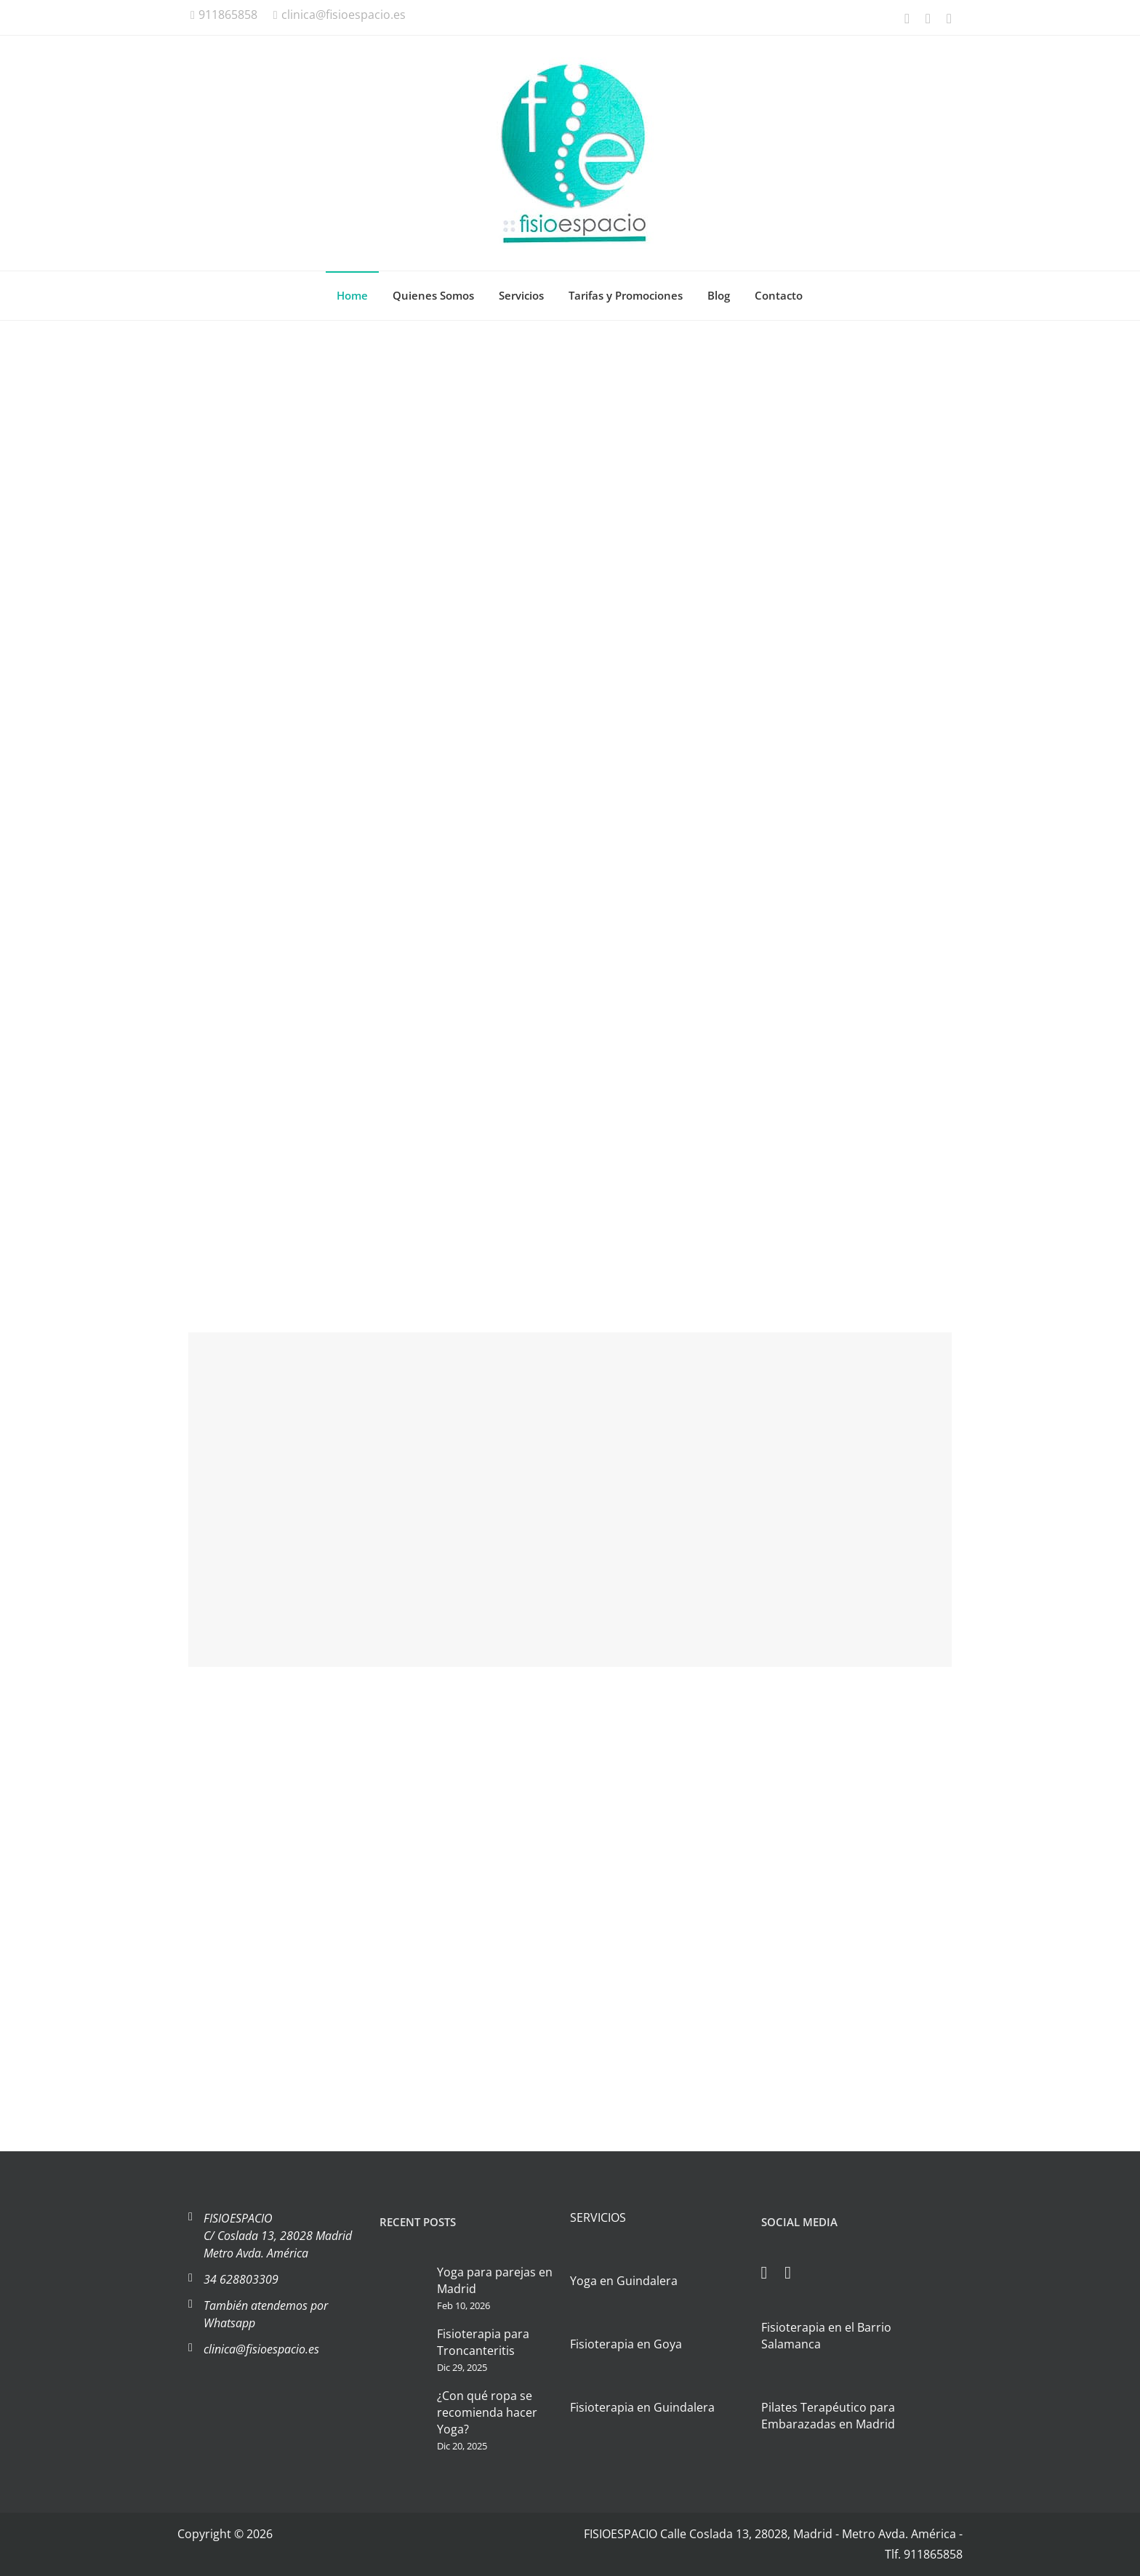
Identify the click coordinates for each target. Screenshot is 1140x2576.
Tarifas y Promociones (626, 295)
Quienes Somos (433, 295)
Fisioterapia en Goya (626, 2344)
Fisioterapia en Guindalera (642, 2407)
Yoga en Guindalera (624, 2281)
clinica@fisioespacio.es (339, 15)
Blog (718, 295)
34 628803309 (241, 2279)
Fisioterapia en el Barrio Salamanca (826, 2335)
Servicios (521, 295)
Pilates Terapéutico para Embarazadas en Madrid (828, 2415)
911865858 (223, 15)
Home (352, 295)
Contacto (779, 295)
